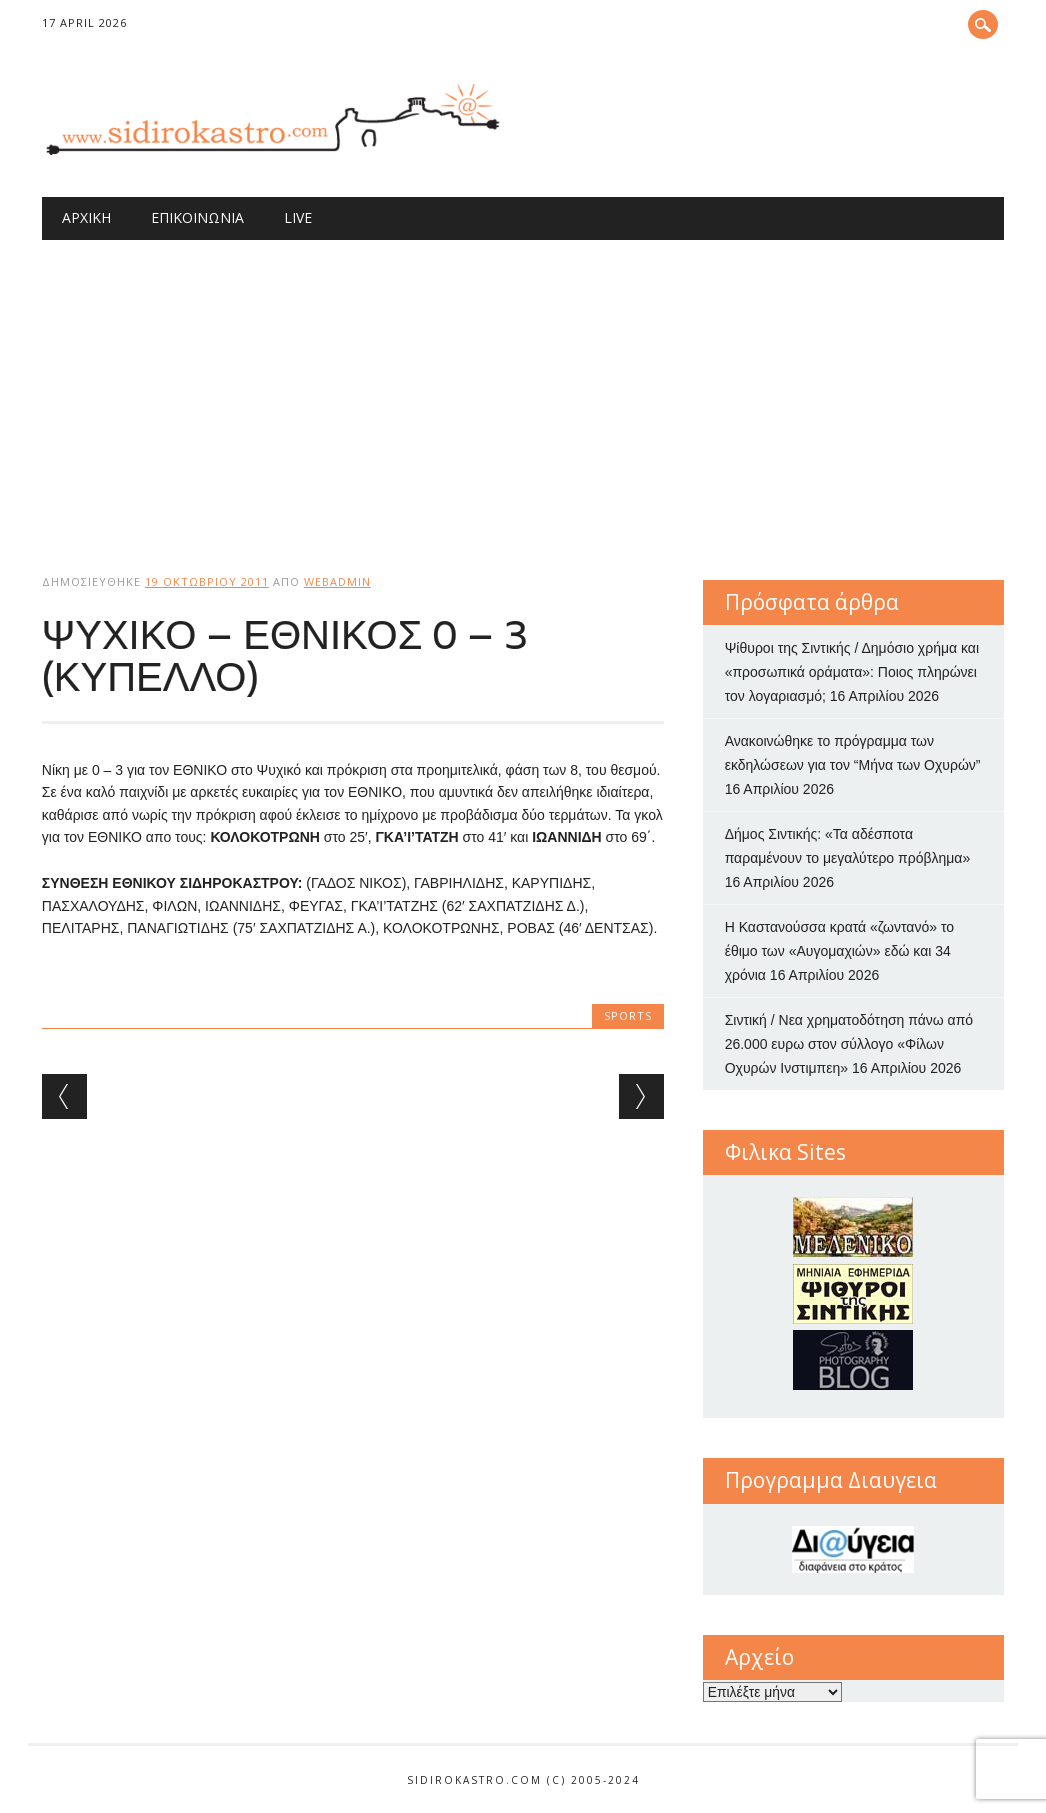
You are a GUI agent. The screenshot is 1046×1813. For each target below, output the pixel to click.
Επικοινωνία (197, 217)
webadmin (337, 581)
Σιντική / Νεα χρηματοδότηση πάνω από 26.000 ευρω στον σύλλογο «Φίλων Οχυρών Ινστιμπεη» (849, 1044)
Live (298, 217)
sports (628, 1015)
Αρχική (86, 217)
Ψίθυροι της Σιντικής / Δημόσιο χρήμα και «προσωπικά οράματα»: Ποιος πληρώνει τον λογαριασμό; (852, 672)
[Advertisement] (523, 390)
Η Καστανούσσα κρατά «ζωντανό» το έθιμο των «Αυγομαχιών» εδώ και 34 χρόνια (839, 951)
